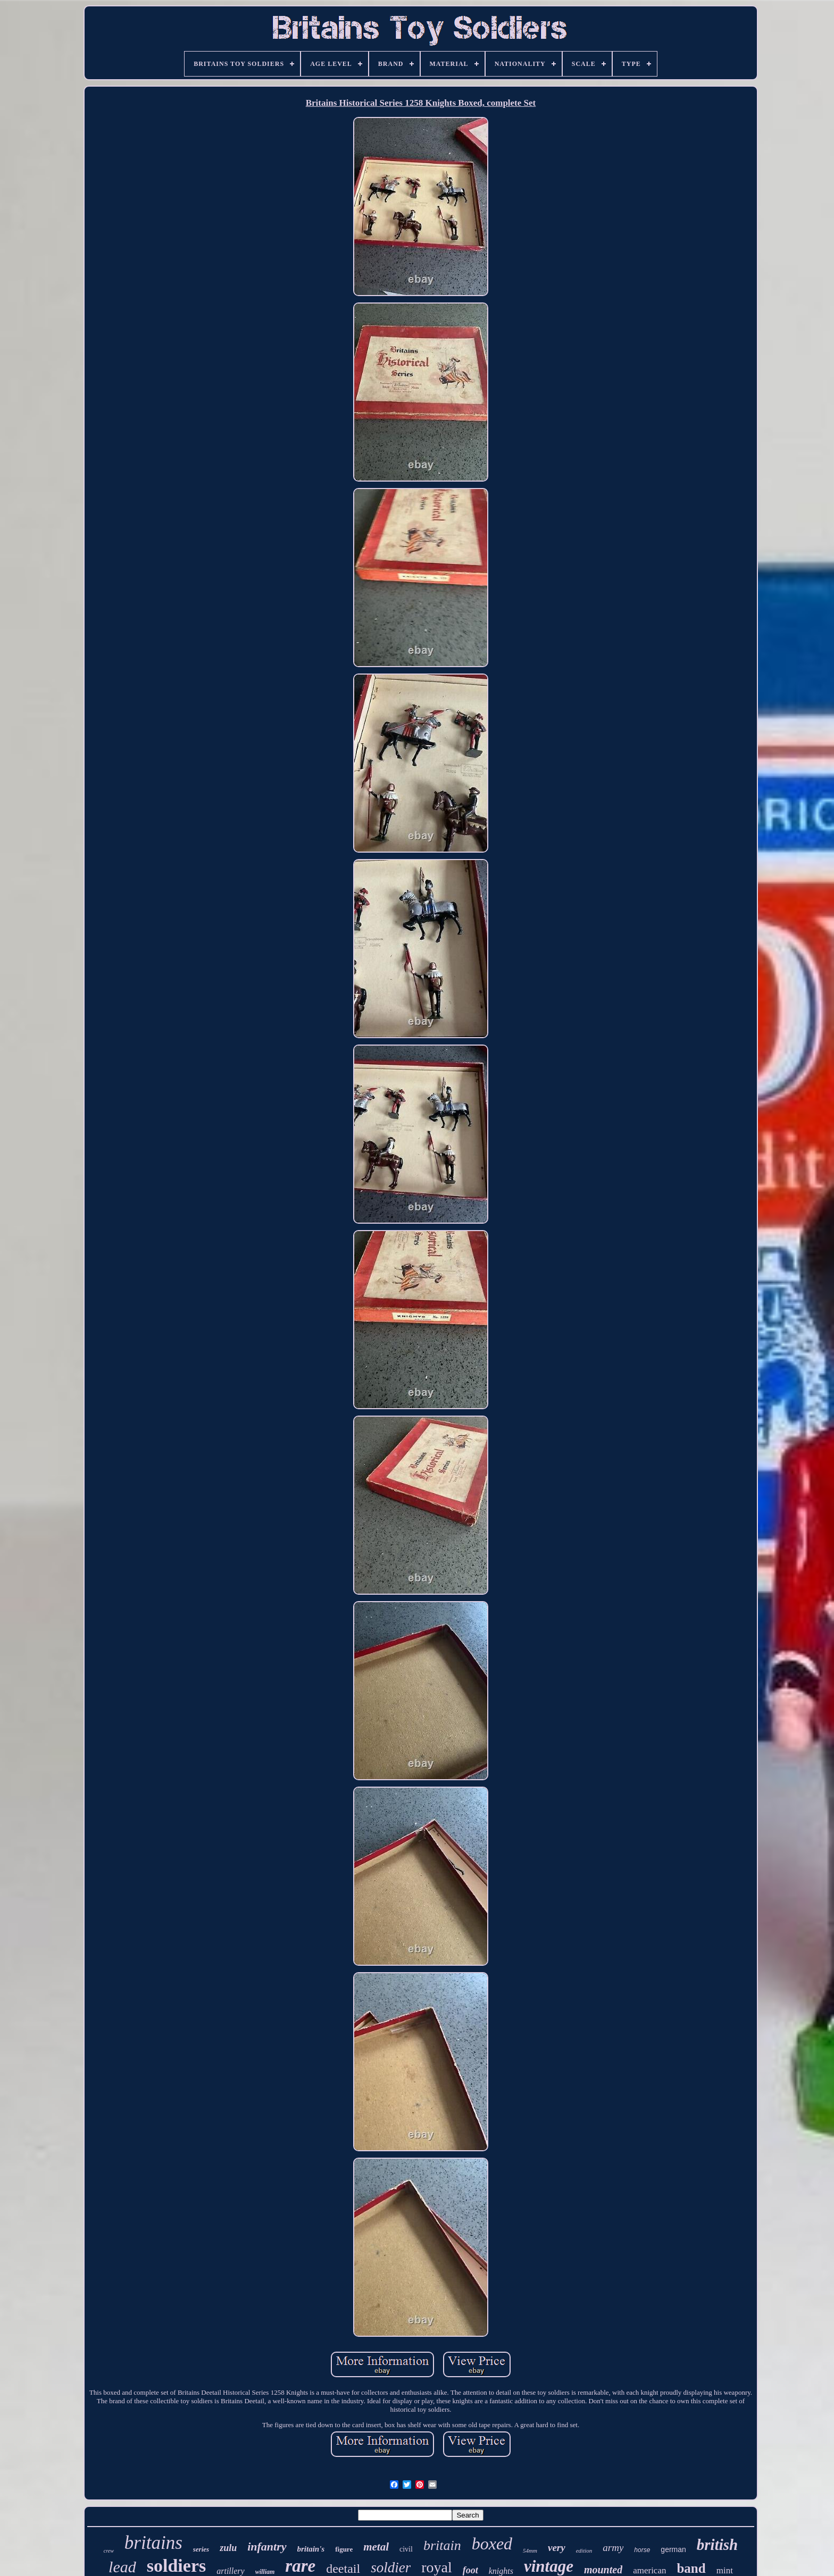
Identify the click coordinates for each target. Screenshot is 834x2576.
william (265, 2571)
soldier (391, 2567)
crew (109, 2551)
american (649, 2570)
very (556, 2547)
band (691, 2568)
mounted (603, 2569)
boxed (492, 2543)
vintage (548, 2566)
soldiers (176, 2565)
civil (406, 2549)
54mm (530, 2550)
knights (501, 2570)
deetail (343, 2568)
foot (470, 2570)
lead (122, 2566)
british (717, 2544)
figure (344, 2549)
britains (153, 2542)
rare (300, 2565)
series (201, 2549)
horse (642, 2550)
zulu (228, 2548)
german (673, 2549)
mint (724, 2570)
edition (584, 2550)
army (613, 2547)
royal (436, 2567)
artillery (230, 2570)
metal (376, 2546)
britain (442, 2545)
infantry (266, 2546)
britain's (311, 2549)
